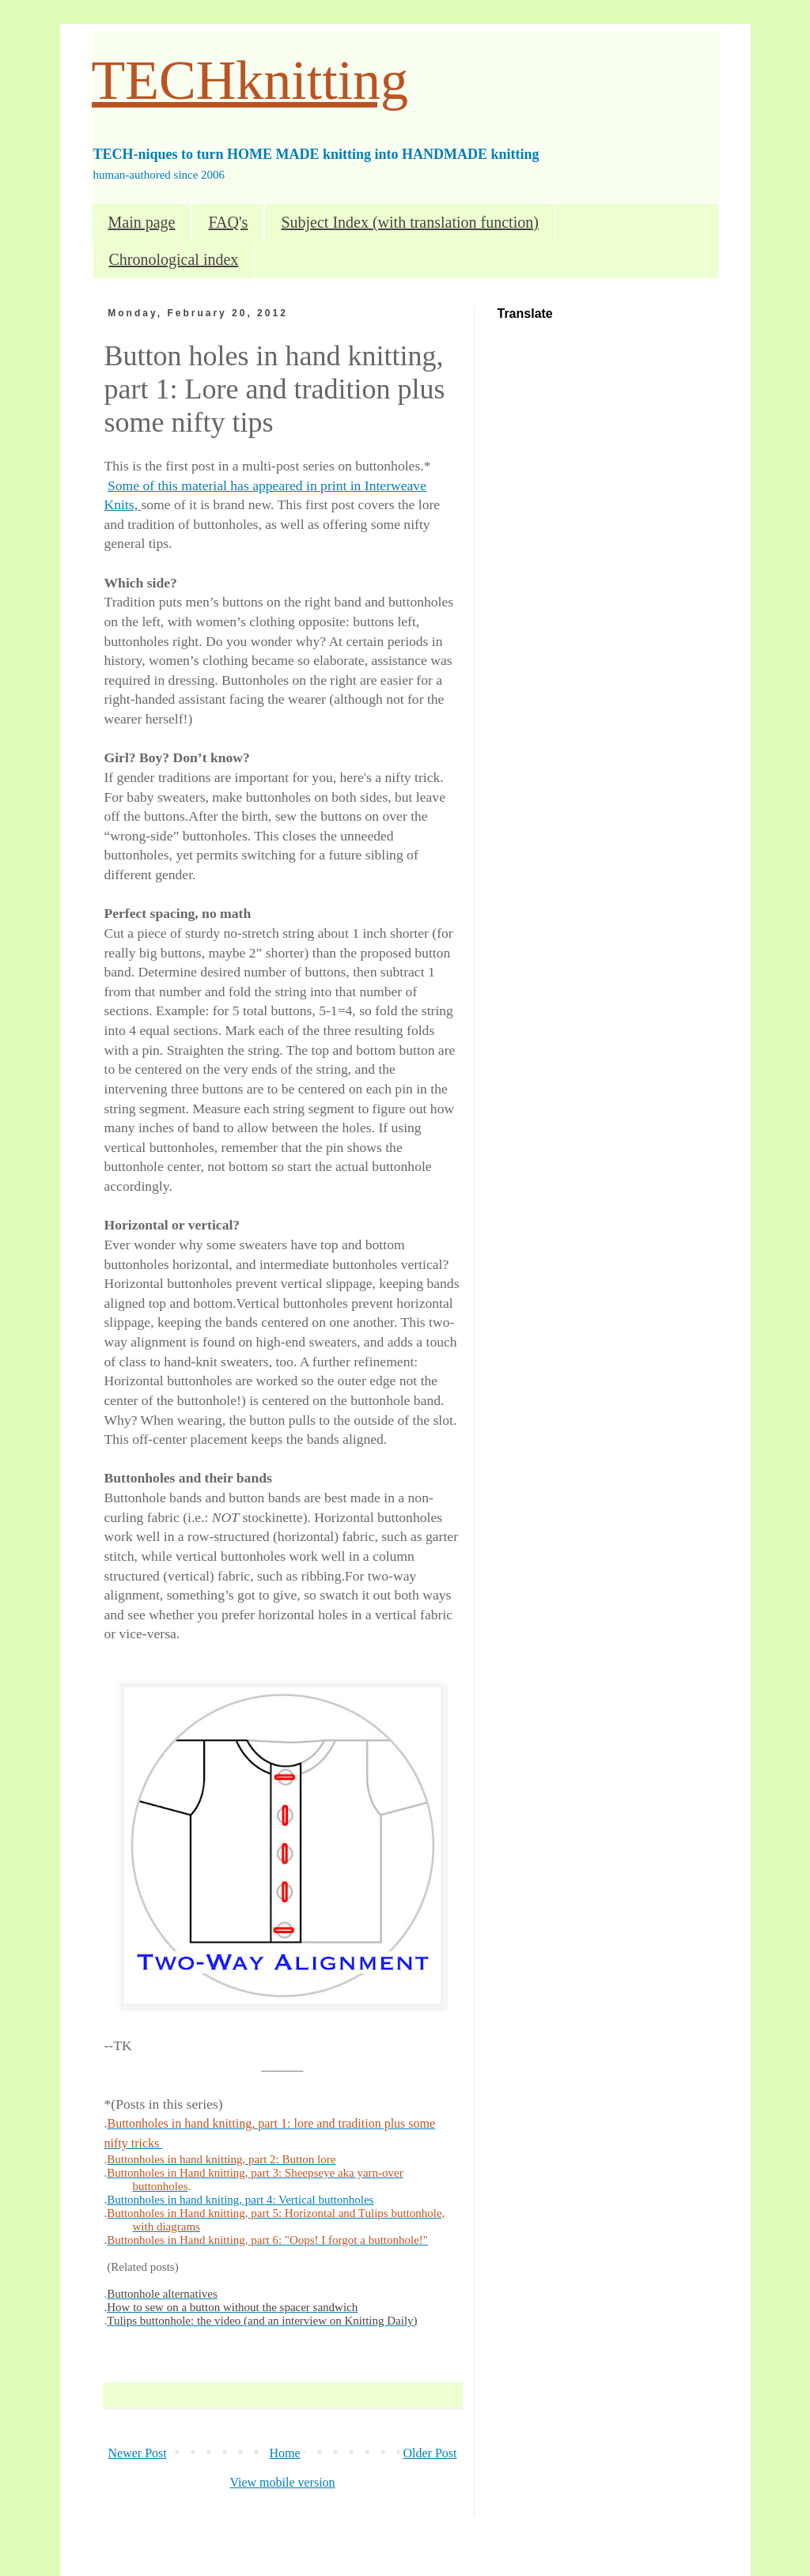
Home (285, 2453)
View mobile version (282, 2482)
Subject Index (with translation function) (409, 222)
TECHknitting (250, 80)
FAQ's (228, 222)
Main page (142, 222)
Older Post (430, 2453)
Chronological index (174, 259)
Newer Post (137, 2453)
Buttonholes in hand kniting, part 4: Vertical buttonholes (240, 2199)
